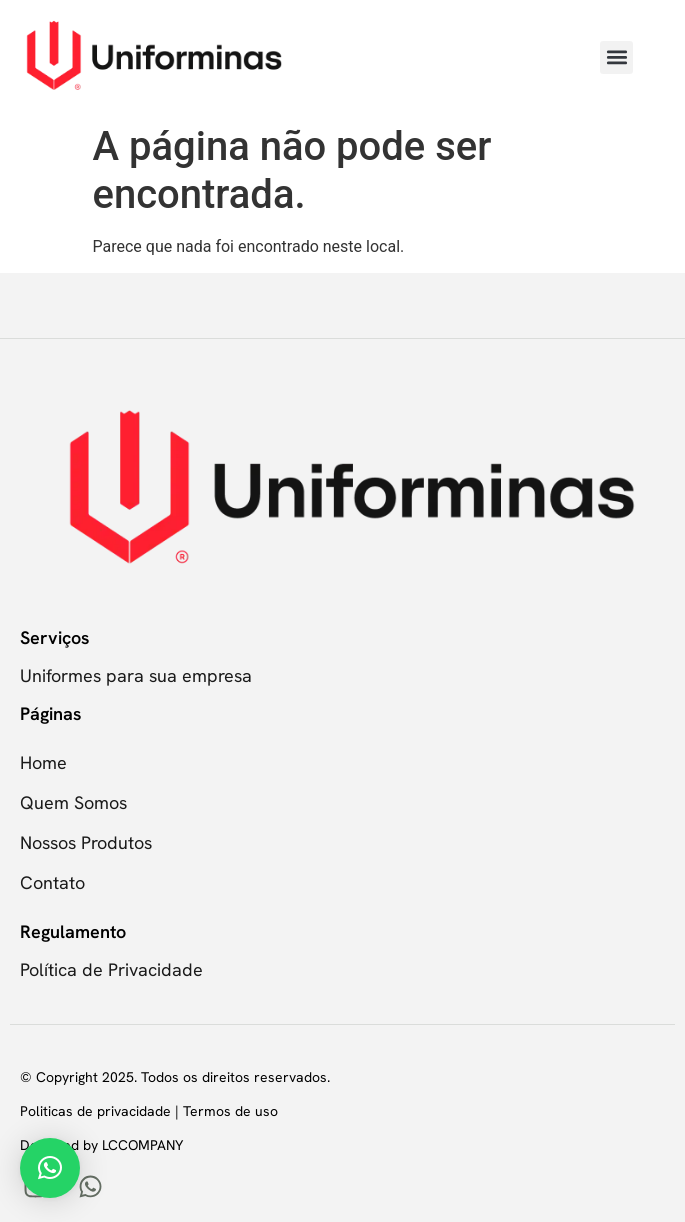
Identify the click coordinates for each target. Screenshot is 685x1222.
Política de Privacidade (111, 969)
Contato (52, 882)
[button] (616, 57)
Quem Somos (73, 802)
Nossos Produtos (86, 842)
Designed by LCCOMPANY (101, 1145)
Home (43, 762)
